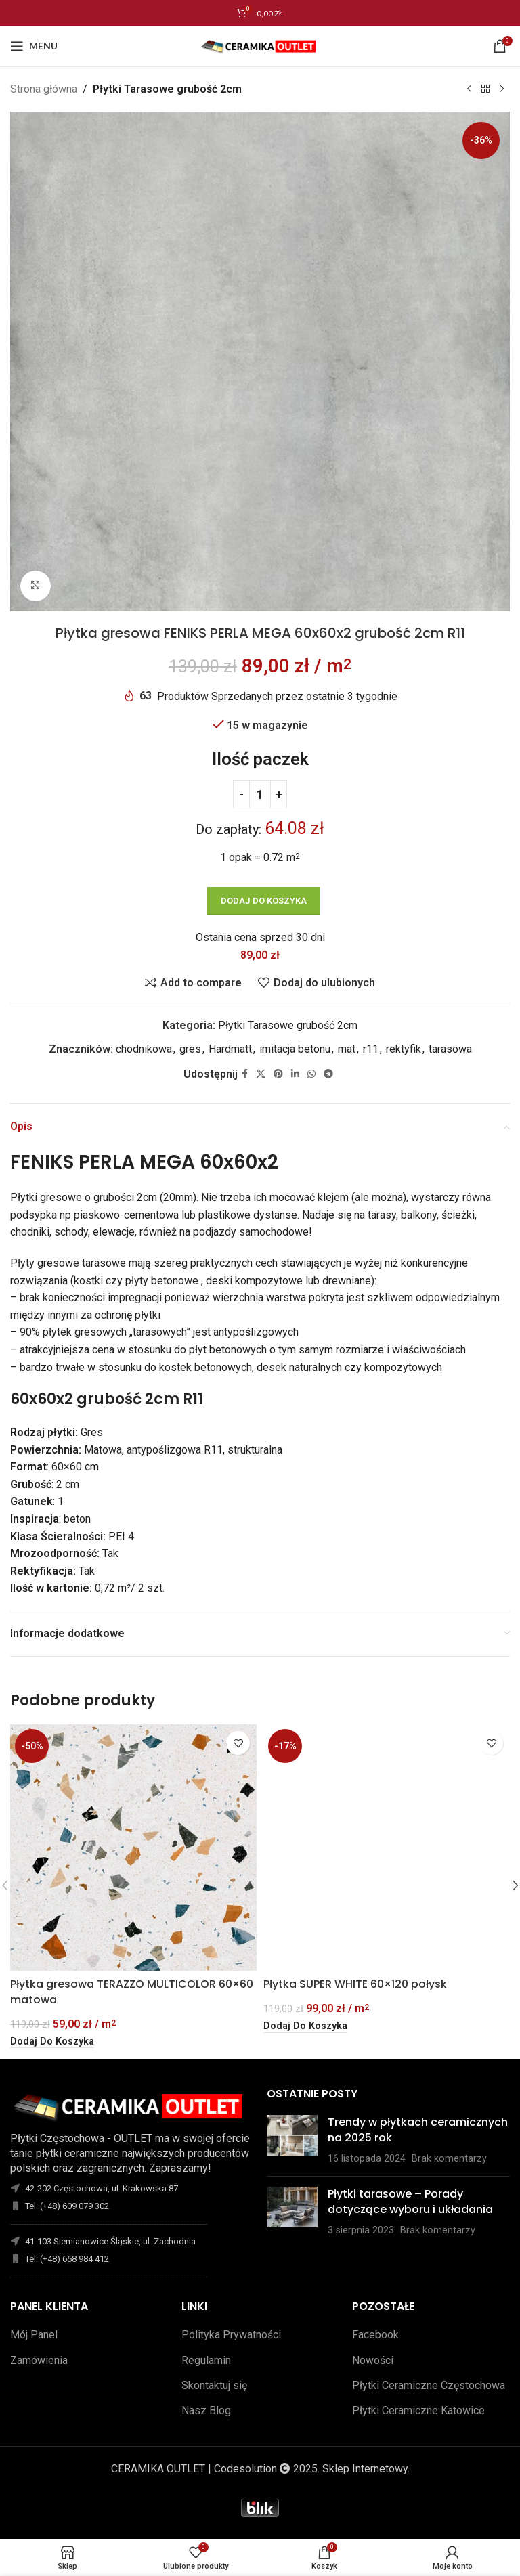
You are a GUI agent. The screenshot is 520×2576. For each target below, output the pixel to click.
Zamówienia (39, 2360)
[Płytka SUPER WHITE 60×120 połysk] (386, 1847)
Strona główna (43, 89)
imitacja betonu (294, 1049)
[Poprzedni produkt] (469, 89)
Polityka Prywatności (231, 2334)
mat (346, 1049)
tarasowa (450, 1049)
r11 (370, 1049)
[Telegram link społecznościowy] (328, 1073)
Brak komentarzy (449, 2158)
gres (190, 1049)
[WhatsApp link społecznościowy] (311, 1073)
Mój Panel (34, 2334)
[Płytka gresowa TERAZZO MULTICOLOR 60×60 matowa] (133, 1847)
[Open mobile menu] (33, 46)
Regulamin (206, 2360)
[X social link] (260, 1073)
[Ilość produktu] (260, 794)
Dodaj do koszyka (264, 901)
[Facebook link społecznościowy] (245, 1073)
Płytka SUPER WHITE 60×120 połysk (355, 1984)
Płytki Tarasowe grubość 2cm (167, 89)
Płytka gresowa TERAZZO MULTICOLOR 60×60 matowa (131, 1991)
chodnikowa (144, 1049)
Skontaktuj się (214, 2385)
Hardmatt (230, 1049)
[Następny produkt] (502, 89)
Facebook (375, 2334)
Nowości (372, 2360)
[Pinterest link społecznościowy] (278, 1073)
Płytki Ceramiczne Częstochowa (428, 2385)
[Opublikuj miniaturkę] (292, 2140)
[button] (52, 2042)
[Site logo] (260, 45)
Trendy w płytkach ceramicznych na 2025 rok (418, 2129)
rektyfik (403, 1049)
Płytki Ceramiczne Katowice (418, 2410)
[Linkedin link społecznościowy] (295, 1073)
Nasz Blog (206, 2410)
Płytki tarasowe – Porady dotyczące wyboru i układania (410, 2201)
